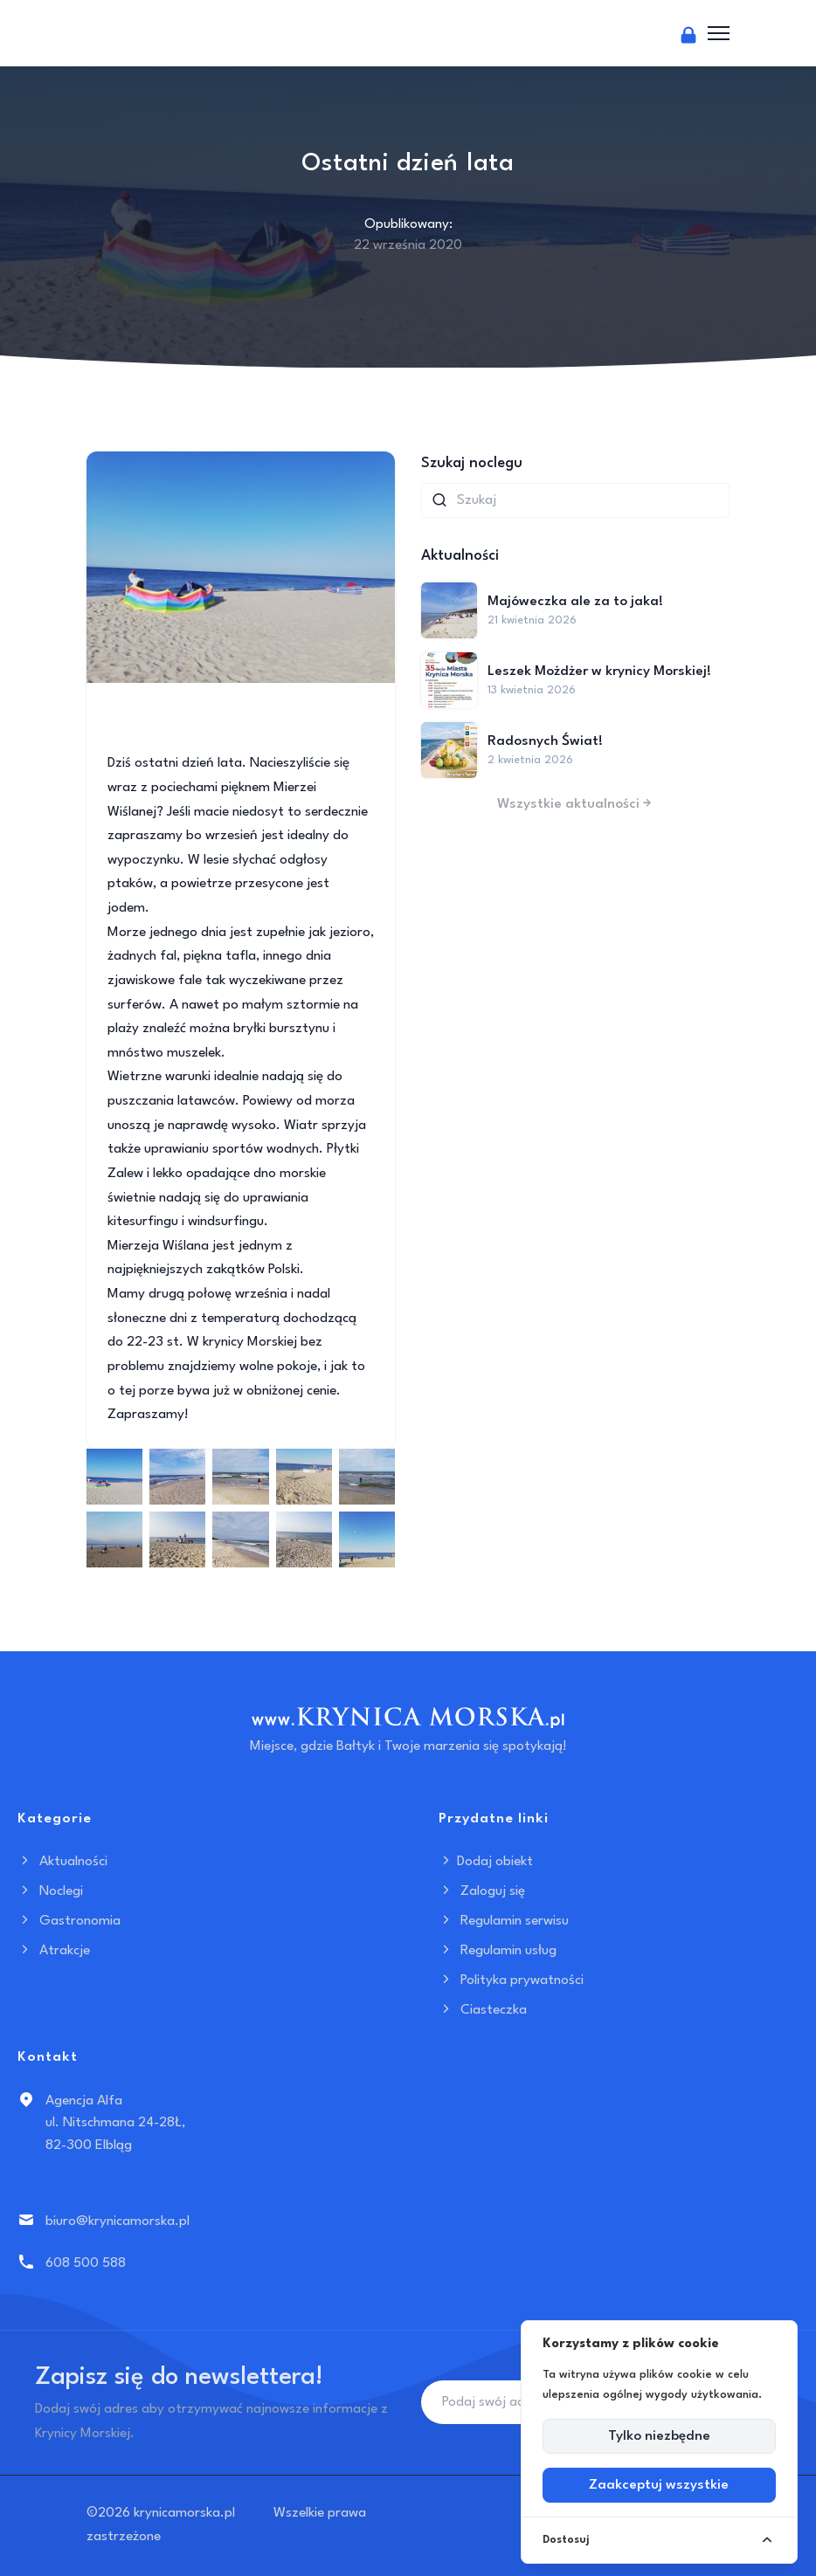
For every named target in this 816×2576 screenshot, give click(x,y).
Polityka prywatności (511, 1980)
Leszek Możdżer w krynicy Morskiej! (599, 671)
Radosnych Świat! (545, 741)
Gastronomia (69, 1921)
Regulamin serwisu (504, 1921)
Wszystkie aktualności (575, 804)
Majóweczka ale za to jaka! (575, 602)
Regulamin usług (498, 1951)
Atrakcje (53, 1951)
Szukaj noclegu (471, 463)
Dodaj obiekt (486, 1862)
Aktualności (62, 1862)
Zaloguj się (482, 1891)
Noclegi (50, 1891)
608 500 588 (85, 2263)
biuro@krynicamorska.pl (117, 2221)
